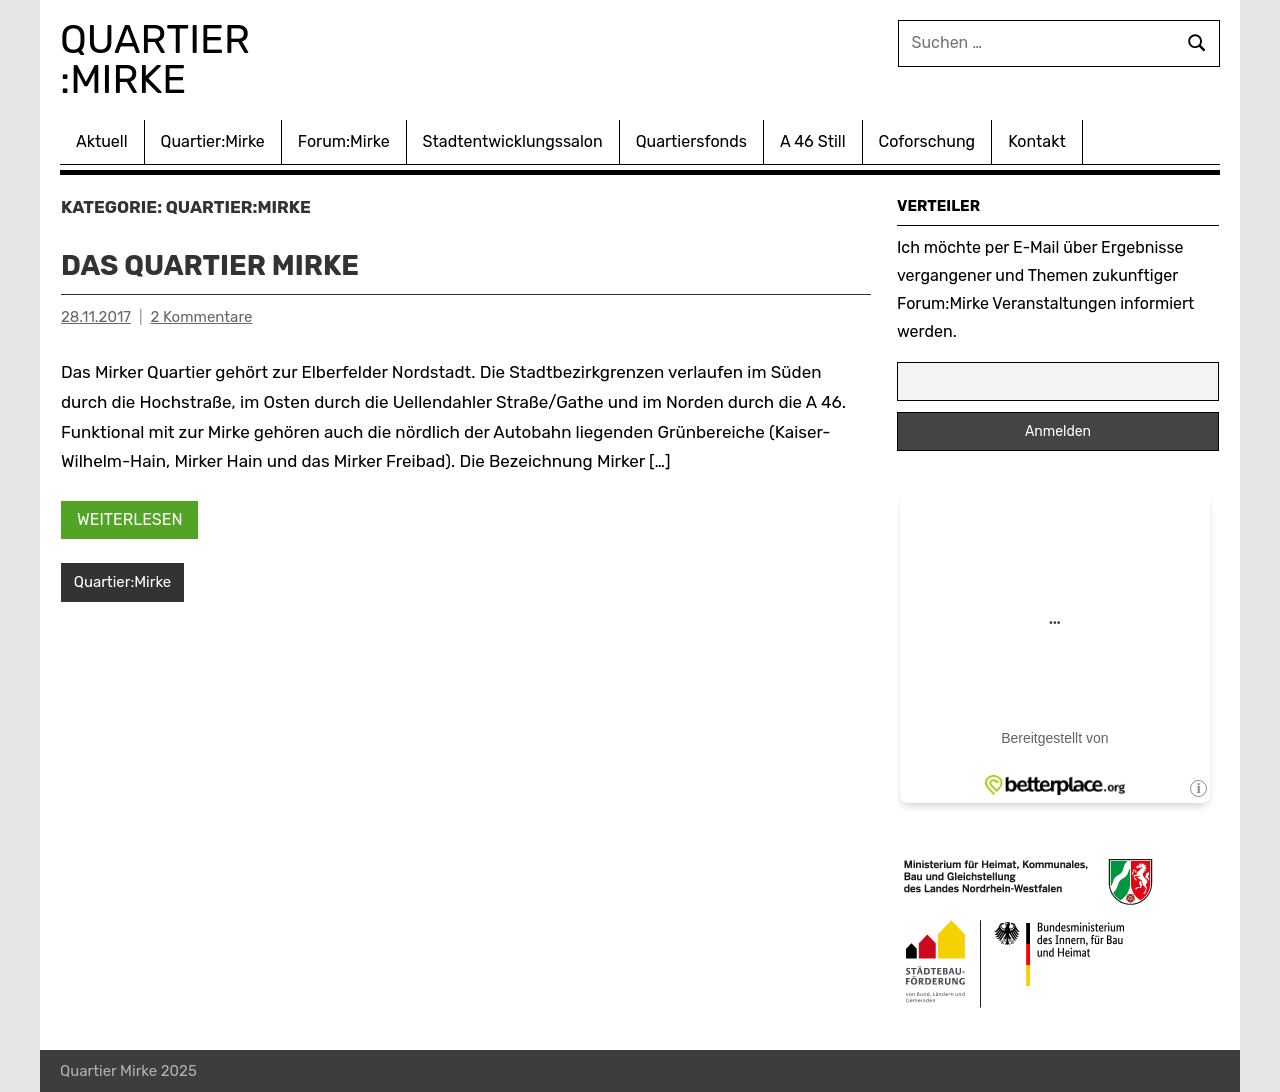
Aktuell (102, 141)
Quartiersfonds (691, 141)
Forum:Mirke (344, 141)
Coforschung (927, 141)
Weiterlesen (130, 518)
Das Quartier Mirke (211, 265)
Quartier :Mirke (161, 59)
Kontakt (1037, 141)
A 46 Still (813, 141)
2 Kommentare (202, 317)
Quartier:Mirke (213, 141)
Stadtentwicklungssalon (513, 141)
